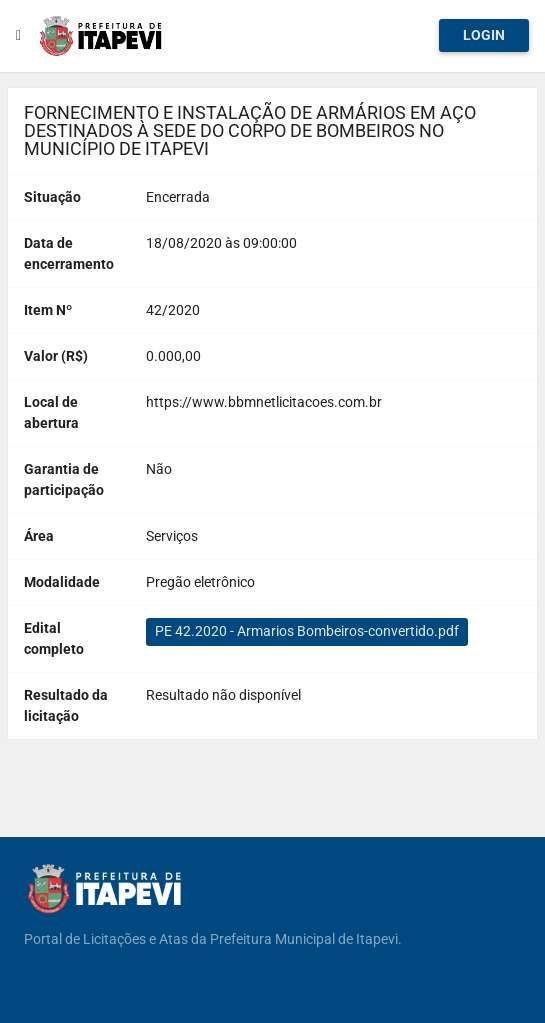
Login (484, 35)
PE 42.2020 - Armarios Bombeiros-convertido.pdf (307, 631)
